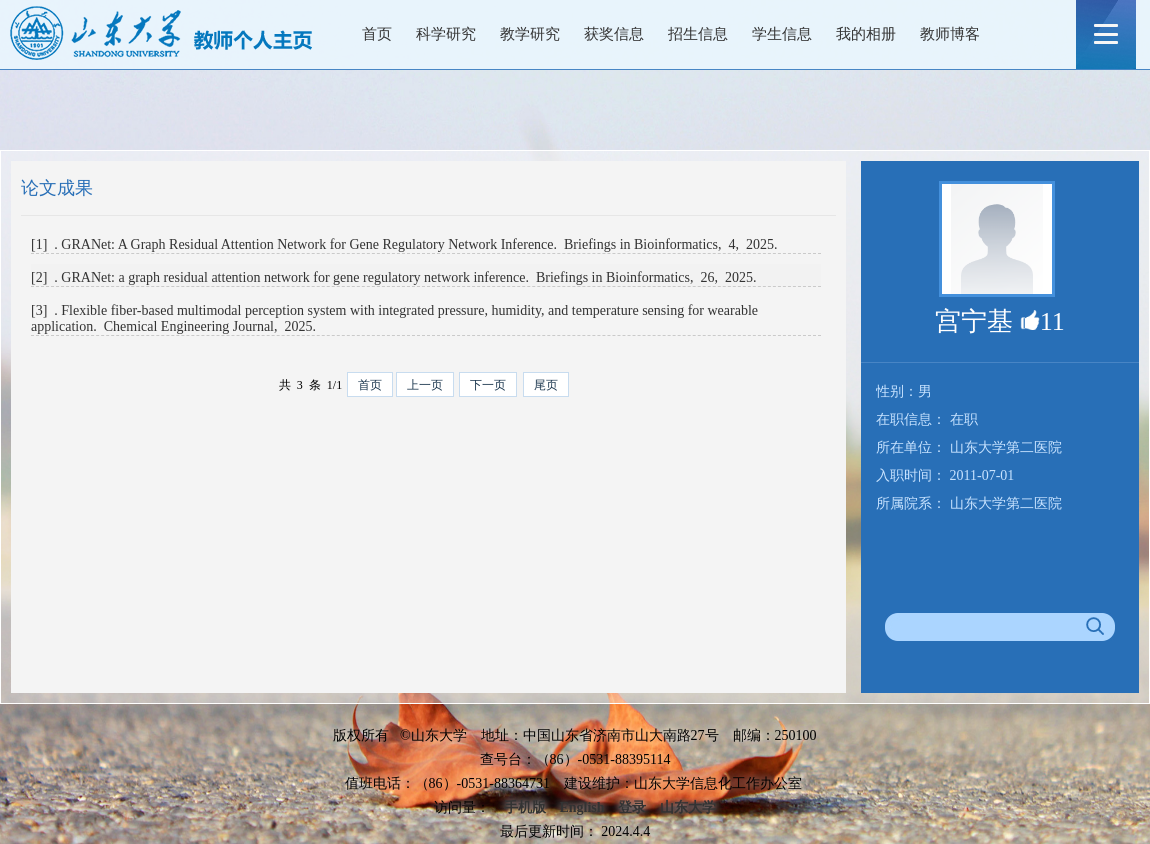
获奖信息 (614, 34)
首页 (377, 34)
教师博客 (950, 34)
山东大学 (688, 807)
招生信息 (698, 34)
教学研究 (530, 34)
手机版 (525, 807)
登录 (632, 807)
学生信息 (782, 34)
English (581, 807)
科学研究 (446, 34)
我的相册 (866, 34)
